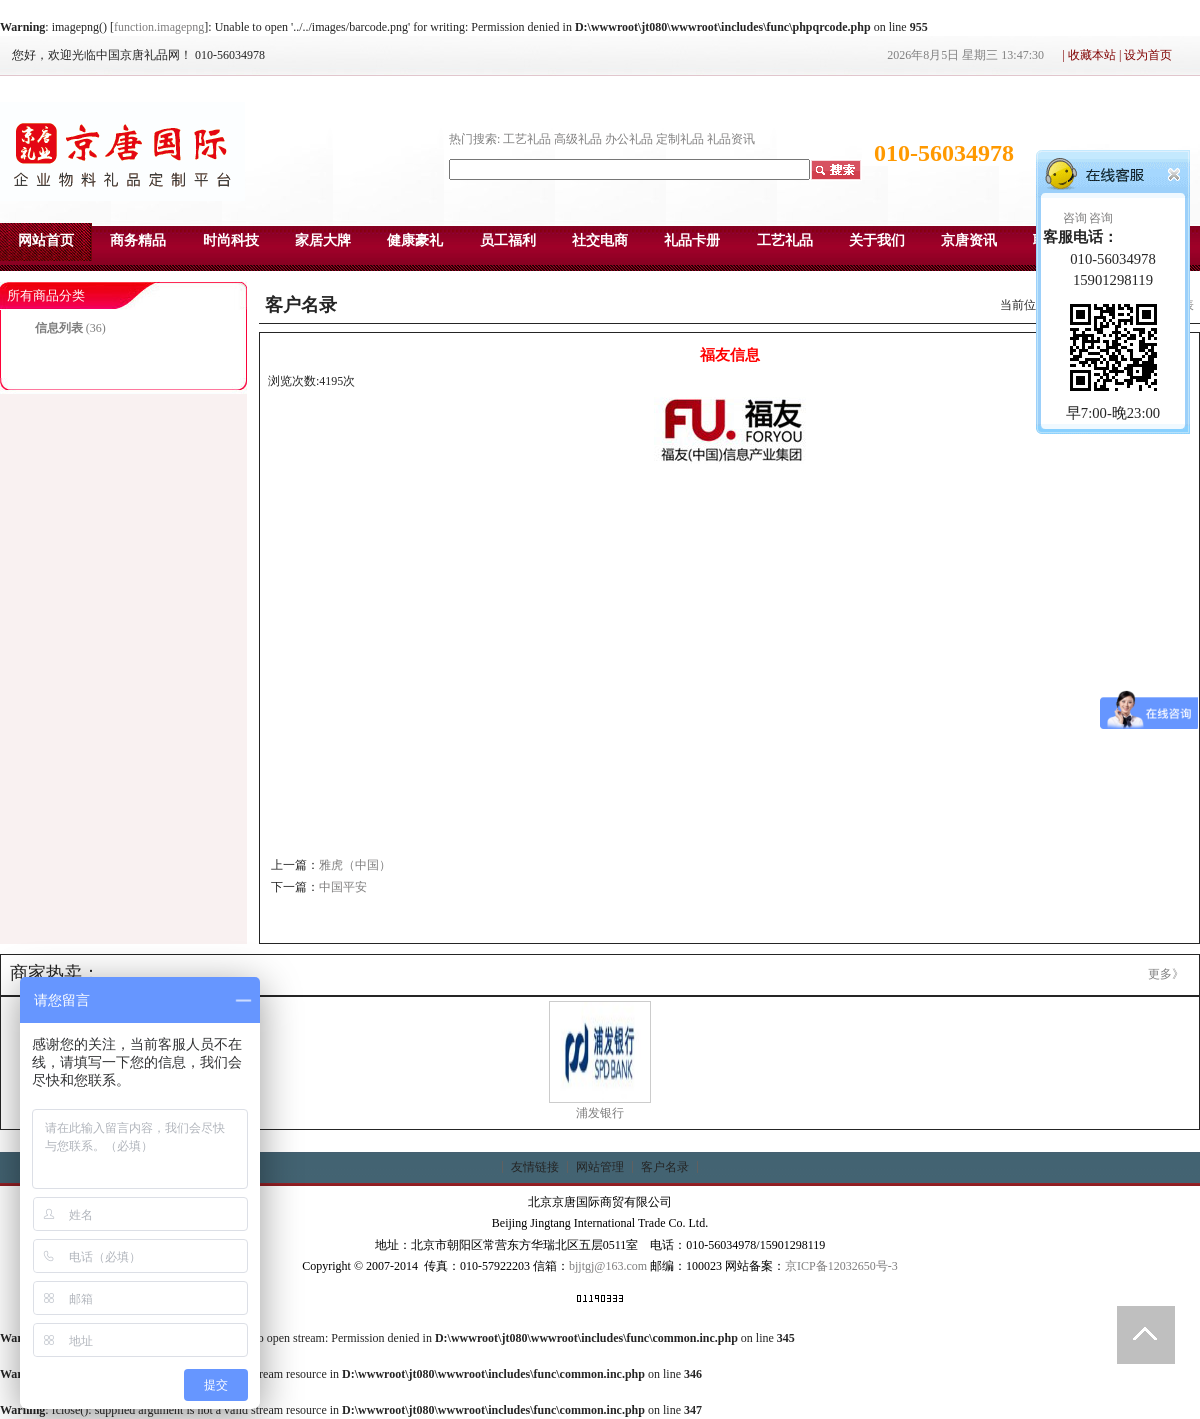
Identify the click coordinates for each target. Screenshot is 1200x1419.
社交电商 (600, 240)
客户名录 (665, 1167)
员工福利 (508, 240)
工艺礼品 (527, 139)
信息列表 (59, 328)
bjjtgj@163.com (608, 1266)
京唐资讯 (969, 240)
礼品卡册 (692, 240)
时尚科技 (231, 240)
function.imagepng (159, 27)
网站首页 (46, 240)
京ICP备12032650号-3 (841, 1266)
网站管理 (600, 1167)
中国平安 (343, 887)
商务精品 (138, 240)
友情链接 (535, 1167)
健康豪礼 (415, 240)
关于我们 (877, 240)
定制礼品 (680, 139)
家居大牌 (323, 240)
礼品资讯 (731, 139)
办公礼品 (629, 139)
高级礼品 (578, 139)
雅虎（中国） (355, 865)
